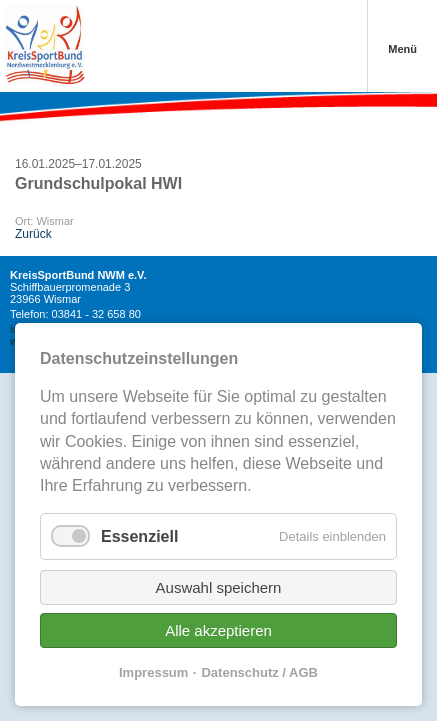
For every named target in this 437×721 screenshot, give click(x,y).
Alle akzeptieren (218, 630)
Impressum (153, 672)
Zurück (33, 234)
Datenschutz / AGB (259, 672)
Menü (402, 49)
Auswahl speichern (219, 587)
